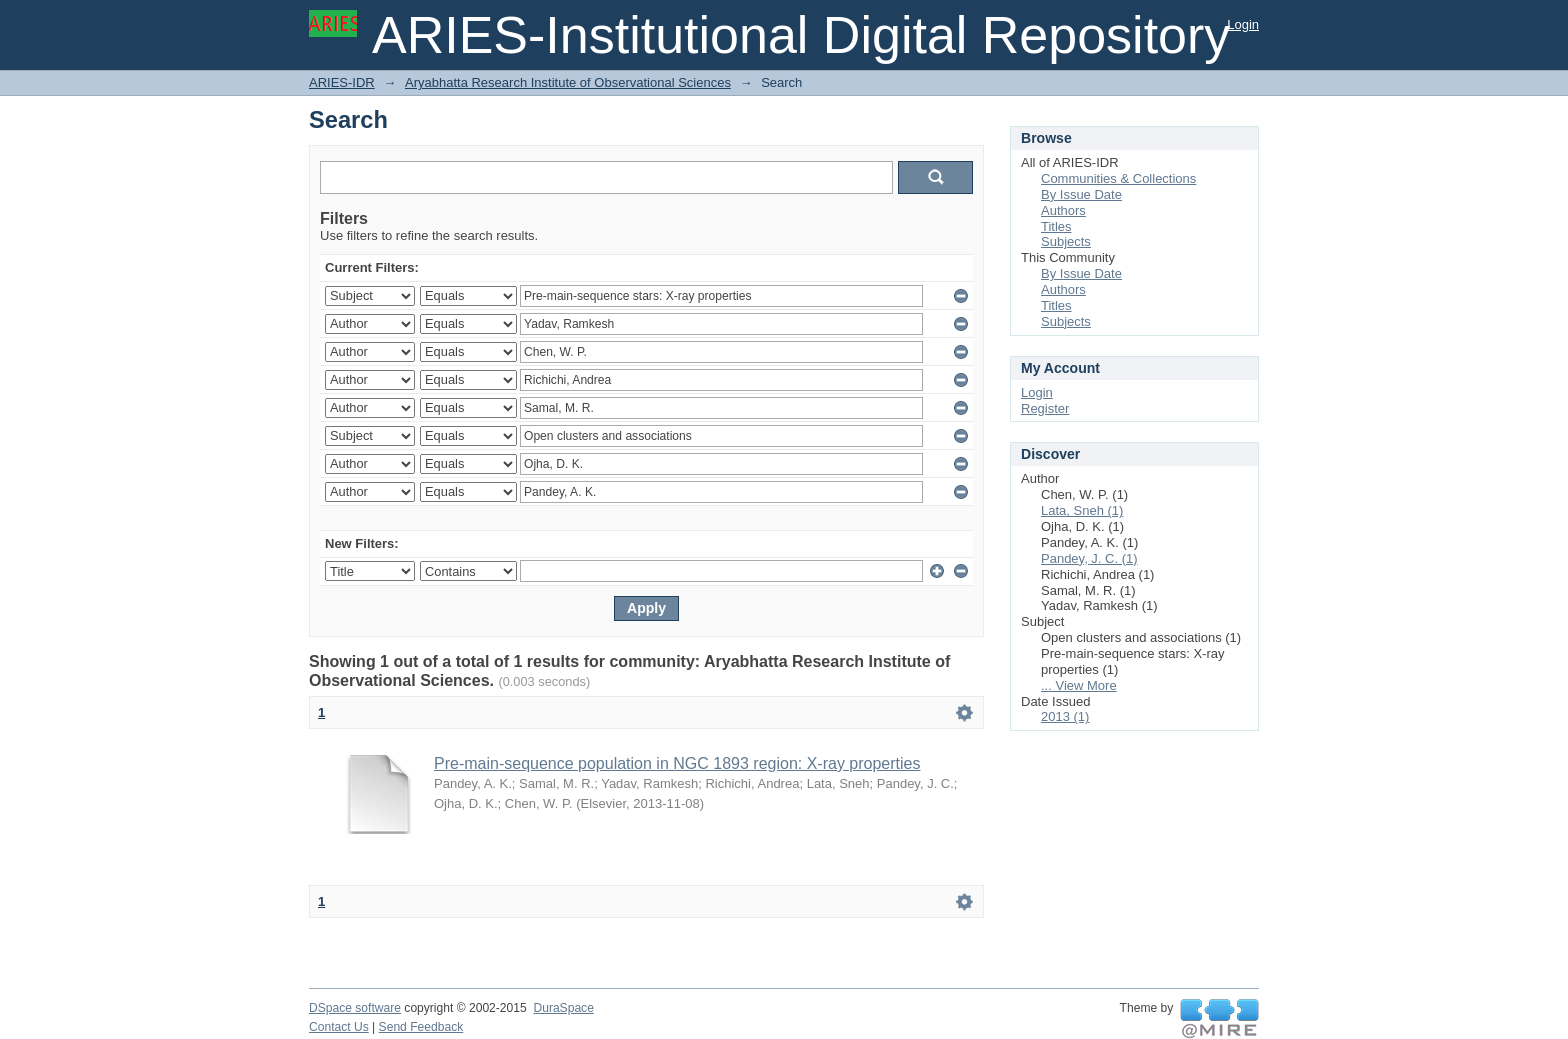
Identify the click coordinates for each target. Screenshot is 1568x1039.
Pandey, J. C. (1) (1089, 558)
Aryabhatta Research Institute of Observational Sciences (568, 82)
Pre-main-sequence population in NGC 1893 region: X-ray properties (677, 763)
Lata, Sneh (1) (1082, 510)
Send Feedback (421, 1027)
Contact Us (339, 1027)
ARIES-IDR (342, 82)
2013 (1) (1065, 716)
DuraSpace (563, 1008)
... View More (1079, 685)
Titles (1056, 226)
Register (1045, 408)
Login (1243, 24)
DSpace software (355, 1008)
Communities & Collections (1118, 178)
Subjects (1066, 241)
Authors (1063, 210)
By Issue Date (1081, 194)
